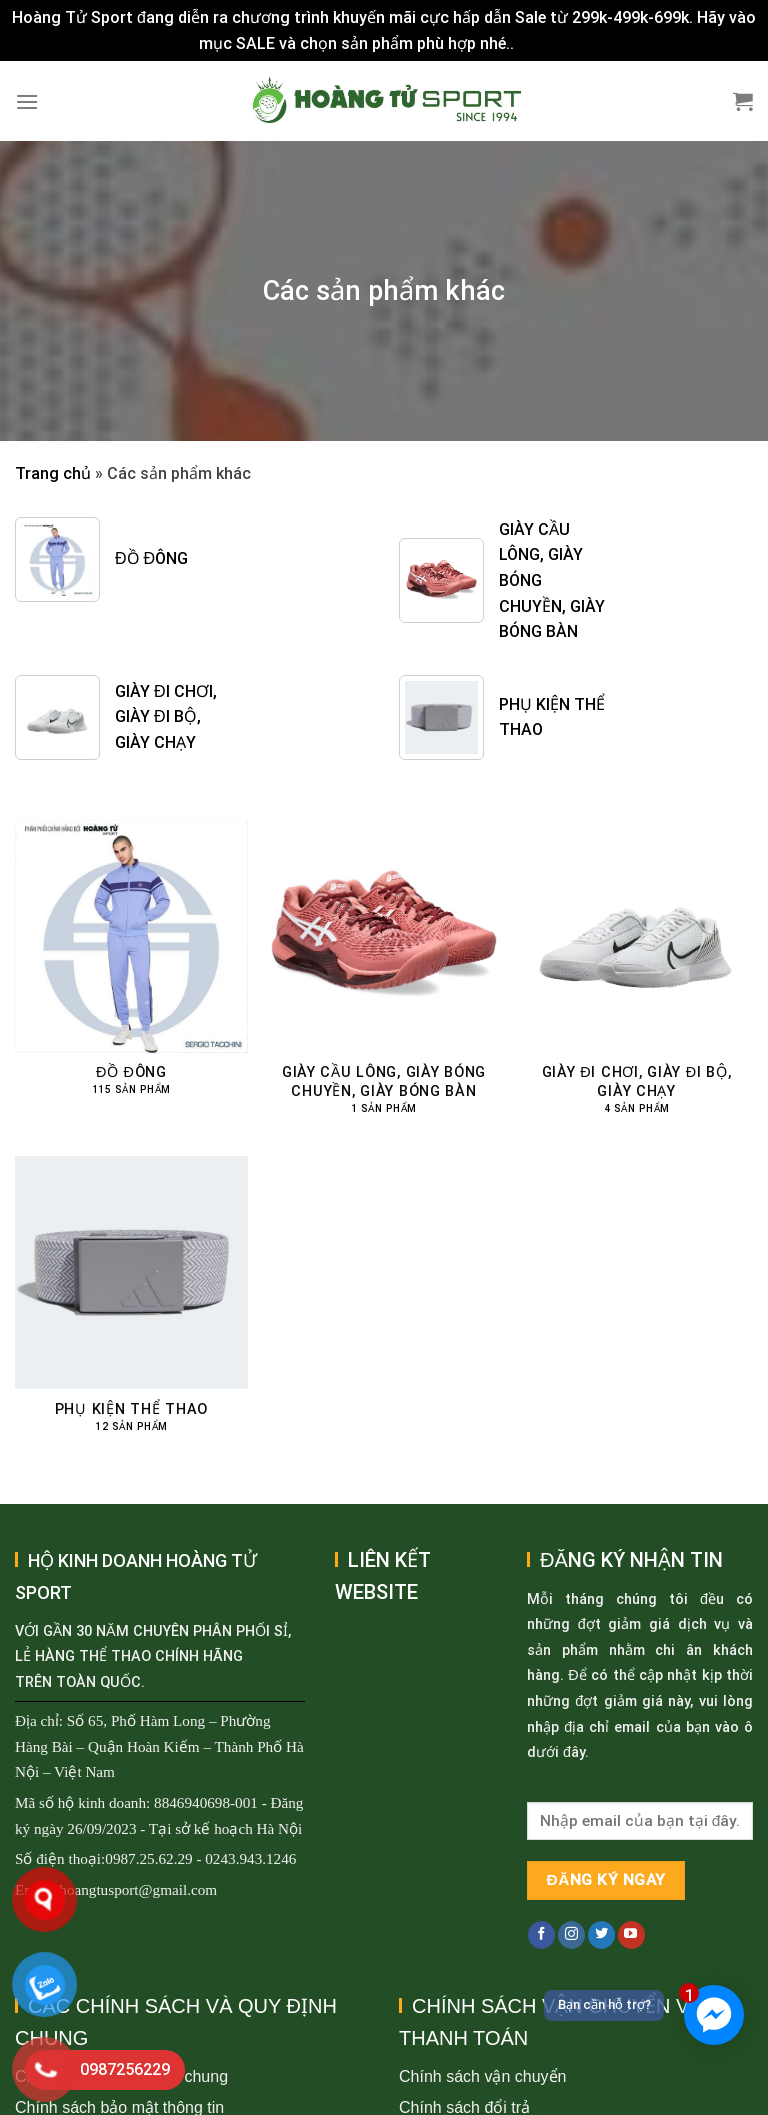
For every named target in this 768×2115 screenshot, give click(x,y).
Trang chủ (53, 473)
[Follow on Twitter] (601, 1935)
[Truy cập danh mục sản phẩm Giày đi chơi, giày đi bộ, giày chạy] (636, 978)
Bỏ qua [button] (543, 43)
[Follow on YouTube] (631, 1935)
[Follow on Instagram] (571, 1935)
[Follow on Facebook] (541, 1935)
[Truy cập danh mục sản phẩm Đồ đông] (131, 969)
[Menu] (27, 101)
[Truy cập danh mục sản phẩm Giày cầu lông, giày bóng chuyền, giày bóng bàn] (383, 978)
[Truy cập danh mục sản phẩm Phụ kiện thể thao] (131, 1305)
